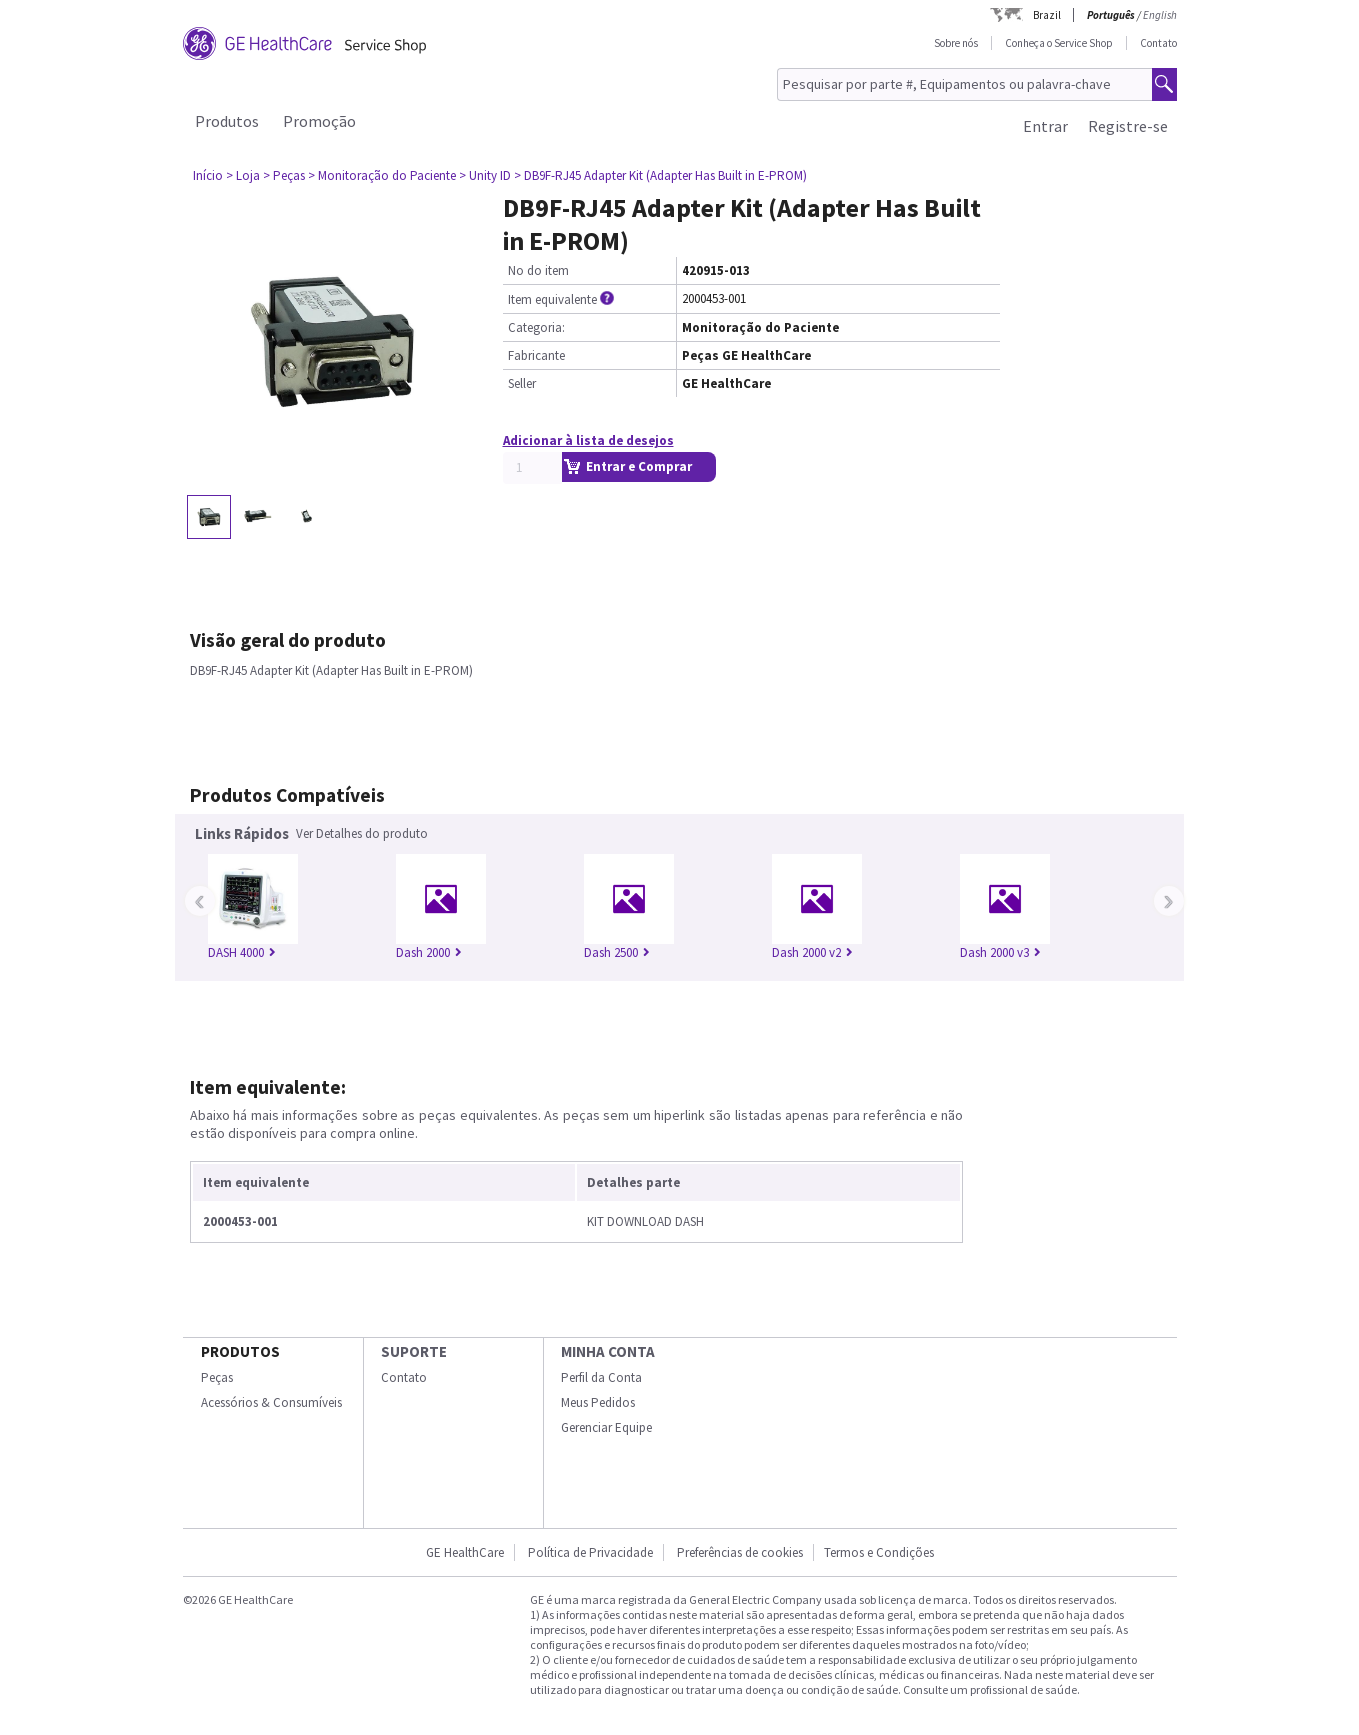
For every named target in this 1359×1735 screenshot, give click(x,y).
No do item (538, 270)
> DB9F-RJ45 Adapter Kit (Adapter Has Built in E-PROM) (660, 175)
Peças (217, 1377)
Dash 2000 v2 (812, 952)
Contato (1158, 43)
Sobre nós (956, 43)
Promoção (319, 121)
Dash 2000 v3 (1000, 952)
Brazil (1047, 15)
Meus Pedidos (598, 1402)
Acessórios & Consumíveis (271, 1402)
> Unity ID (485, 175)
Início (208, 175)
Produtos (227, 121)
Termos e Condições (879, 1552)
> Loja (243, 175)
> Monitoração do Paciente (382, 175)
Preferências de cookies (740, 1552)
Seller (522, 383)
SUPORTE (414, 1351)
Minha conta (608, 1351)
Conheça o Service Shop (1059, 43)
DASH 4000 (242, 952)
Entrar (1045, 126)
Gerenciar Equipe (606, 1427)
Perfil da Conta (601, 1377)
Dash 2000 (429, 952)
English (1160, 15)
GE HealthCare (465, 1552)
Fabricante (536, 355)
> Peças (284, 175)
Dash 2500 (617, 952)
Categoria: (536, 327)
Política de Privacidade (590, 1552)
